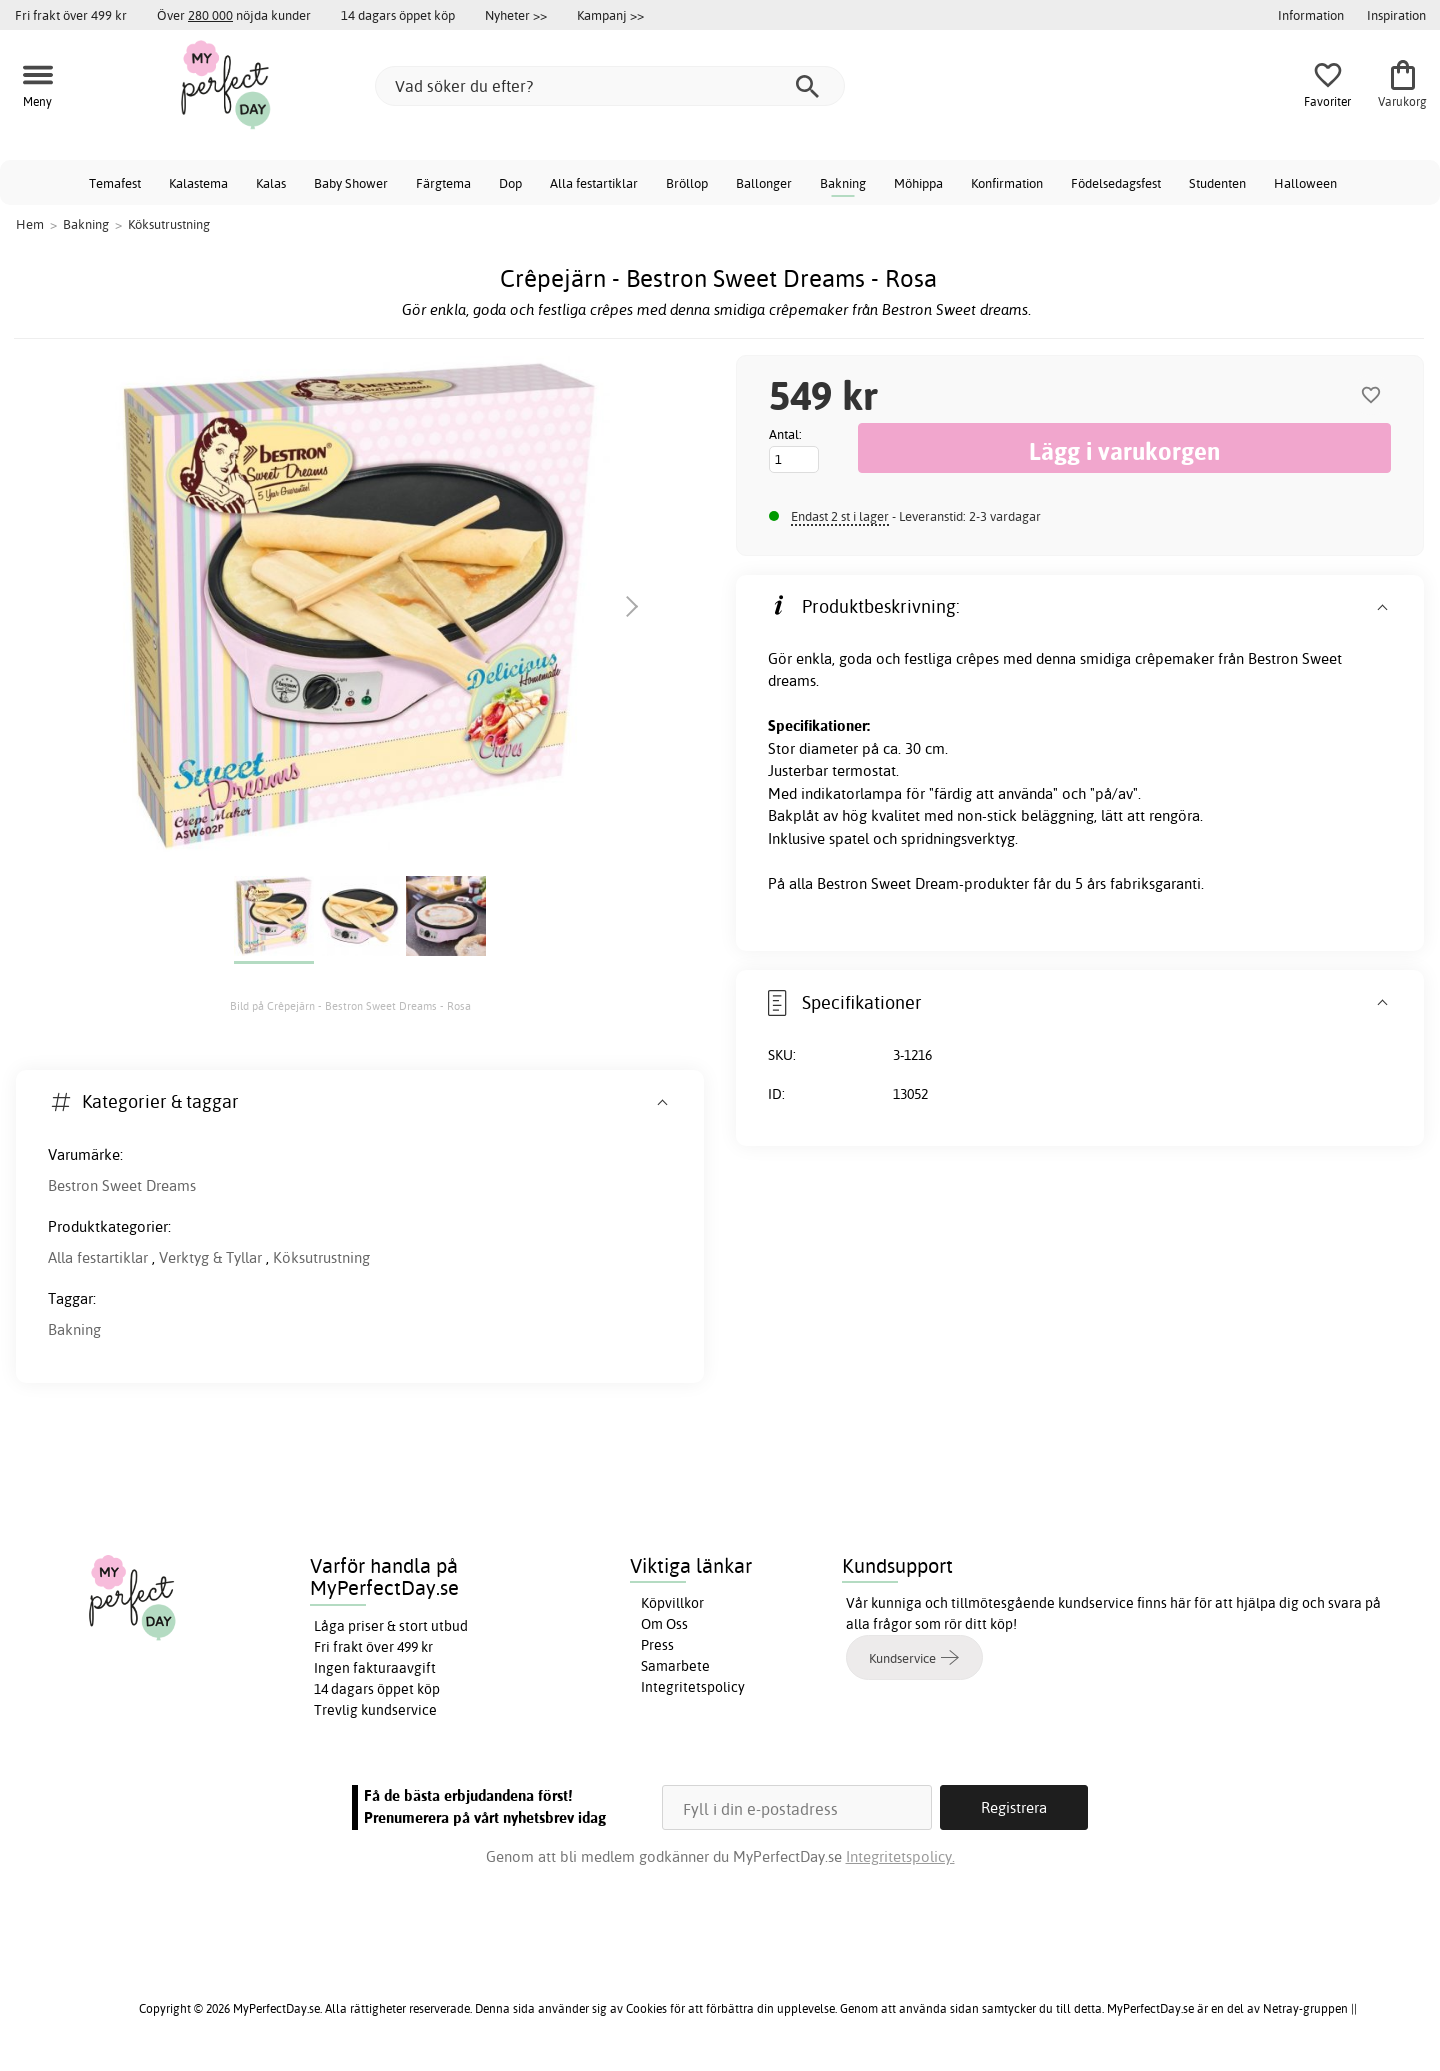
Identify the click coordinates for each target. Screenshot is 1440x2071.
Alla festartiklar (594, 183)
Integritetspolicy (693, 1687)
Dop (510, 183)
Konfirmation (1007, 183)
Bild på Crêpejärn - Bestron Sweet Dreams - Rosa (350, 1006)
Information (1311, 15)
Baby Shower (351, 183)
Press (657, 1645)
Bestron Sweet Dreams (122, 1185)
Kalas (271, 183)
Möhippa (918, 183)
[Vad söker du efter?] (610, 86)
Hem (30, 224)
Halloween (1305, 183)
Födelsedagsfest (1116, 183)
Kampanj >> (610, 15)
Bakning (843, 183)
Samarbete (675, 1666)
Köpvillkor (672, 1603)
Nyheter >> (516, 15)
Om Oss (664, 1624)
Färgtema (443, 183)
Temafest (115, 183)
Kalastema (198, 183)
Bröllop (687, 183)
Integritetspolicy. (900, 1856)
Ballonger (764, 183)
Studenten (1217, 183)
